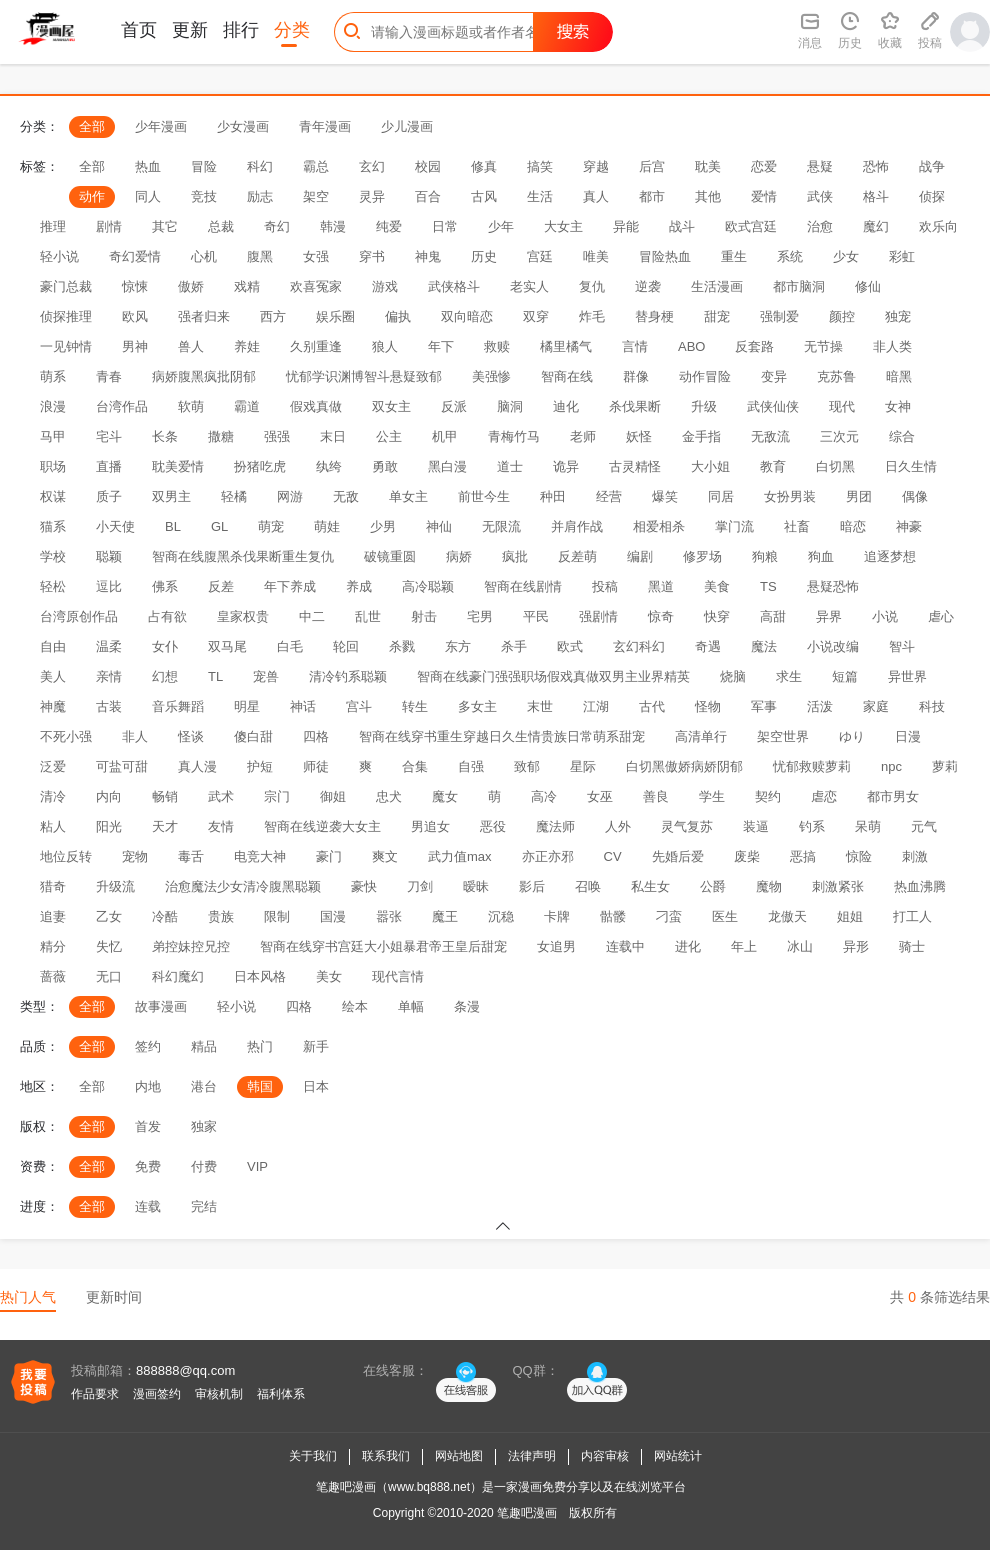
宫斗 (359, 706)
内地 (148, 1086)
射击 (424, 616)
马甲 (53, 436)
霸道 (247, 406)
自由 (53, 646)
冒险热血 (665, 256)
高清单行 (701, 736)
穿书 (372, 256)
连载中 (625, 946)
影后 (532, 886)
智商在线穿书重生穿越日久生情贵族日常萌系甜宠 (502, 736)
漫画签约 (157, 1394)
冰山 (800, 946)
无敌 (346, 496)
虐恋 (824, 796)
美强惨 (491, 376)
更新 (190, 30)
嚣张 (389, 916)
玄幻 (372, 166)
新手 (316, 1046)
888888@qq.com (185, 1370)
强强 (277, 436)
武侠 (820, 196)
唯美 (596, 256)
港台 (204, 1086)
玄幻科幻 (639, 646)
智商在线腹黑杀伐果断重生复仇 (243, 556)
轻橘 (234, 496)
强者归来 (204, 316)
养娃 (247, 346)
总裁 (221, 226)
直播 (109, 466)
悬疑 (820, 166)
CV (613, 856)
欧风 (135, 316)
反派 (454, 406)
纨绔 (329, 466)
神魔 (53, 706)
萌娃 (327, 526)
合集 (415, 766)
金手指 (701, 436)
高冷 (544, 796)
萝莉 (945, 766)
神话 (303, 706)
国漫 (333, 916)
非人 (135, 736)
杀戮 (402, 646)
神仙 (439, 526)
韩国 (260, 1086)
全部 (92, 126)
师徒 (316, 766)
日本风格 (260, 976)
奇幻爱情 (135, 256)
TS (768, 586)
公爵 (713, 886)
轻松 (53, 586)
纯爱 (389, 226)
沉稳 (501, 916)
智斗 (902, 646)
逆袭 (648, 286)
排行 (241, 30)
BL (173, 526)
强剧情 (598, 616)
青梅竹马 (514, 436)
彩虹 (902, 256)
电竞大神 (260, 856)
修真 (484, 166)
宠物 (135, 856)
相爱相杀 (659, 526)
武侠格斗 (454, 286)
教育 (773, 466)
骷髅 (613, 916)
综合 (902, 436)
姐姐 (850, 916)
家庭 (876, 706)
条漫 (467, 1006)
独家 (204, 1126)
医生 (725, 916)
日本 (316, 1086)
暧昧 (476, 886)
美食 (717, 586)
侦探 (932, 196)
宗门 (277, 796)
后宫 (652, 166)
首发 (148, 1126)
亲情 (109, 676)
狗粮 (765, 556)
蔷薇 (53, 976)
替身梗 (654, 316)
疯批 (515, 556)
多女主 (477, 706)
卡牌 (557, 916)
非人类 (892, 346)
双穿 (536, 316)
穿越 (596, 166)
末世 (540, 706)
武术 (221, 796)
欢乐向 (938, 226)
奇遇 (708, 646)
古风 (484, 196)
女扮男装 (790, 496)
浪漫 (53, 406)
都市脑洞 (799, 286)
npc (891, 766)
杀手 (514, 646)
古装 (109, 706)
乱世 (368, 616)
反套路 (754, 346)
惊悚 (135, 286)
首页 (139, 30)
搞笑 (540, 166)
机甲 (445, 436)
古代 (652, 706)
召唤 (588, 886)
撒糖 (221, 436)
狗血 (821, 556)
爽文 (385, 856)
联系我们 (386, 1456)
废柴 (747, 856)
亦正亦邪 (548, 856)
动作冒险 (705, 376)
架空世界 (783, 736)
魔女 (445, 796)
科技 (932, 706)
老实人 (529, 286)
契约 (768, 796)
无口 (109, 976)
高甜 (773, 616)
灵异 (372, 196)
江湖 (596, 706)
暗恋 (853, 526)
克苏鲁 (836, 376)
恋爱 (764, 166)
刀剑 (420, 886)
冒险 (204, 166)
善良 (656, 796)
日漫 (908, 736)
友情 (221, 826)
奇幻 (277, 226)
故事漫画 (161, 1006)
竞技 (204, 196)
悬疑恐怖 (833, 586)
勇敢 (385, 466)
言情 (635, 346)
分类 (292, 30)
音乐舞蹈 (178, 706)
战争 (932, 166)
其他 (708, 196)
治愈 (820, 226)
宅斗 (109, 436)
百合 (428, 196)
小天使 (115, 526)
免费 (148, 1166)
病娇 (459, 556)
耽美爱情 (178, 466)
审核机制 (219, 1394)
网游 (290, 496)
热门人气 (28, 1297)
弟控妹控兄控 (191, 946)
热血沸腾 (920, 886)
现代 (842, 406)
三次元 (839, 436)
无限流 (501, 526)
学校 (53, 556)
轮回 (346, 646)
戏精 (247, 286)
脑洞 (510, 406)
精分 (53, 946)
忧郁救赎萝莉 (812, 766)
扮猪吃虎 (260, 466)
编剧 (640, 556)
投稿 (605, 586)
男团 (859, 496)
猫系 (53, 526)
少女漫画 (243, 126)
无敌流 (770, 436)
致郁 (527, 766)
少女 (846, 256)
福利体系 (281, 1394)
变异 (774, 376)
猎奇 (53, 886)
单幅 (411, 1006)
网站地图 (459, 1456)
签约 (148, 1046)
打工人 (912, 916)
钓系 (812, 826)
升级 (704, 406)
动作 (92, 196)
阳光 (109, 826)
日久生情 (911, 466)
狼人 (385, 346)
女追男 (556, 946)
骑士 (912, 946)
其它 (165, 226)
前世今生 (484, 496)
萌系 (53, 376)
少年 (501, 226)
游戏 (385, 286)
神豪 (909, 526)
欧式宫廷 (751, 226)
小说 (885, 616)
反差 (221, 586)
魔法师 (555, 826)
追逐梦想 (890, 556)
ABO (691, 346)
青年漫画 (325, 126)
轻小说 (59, 256)
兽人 (191, 346)
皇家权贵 (243, 616)
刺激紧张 (838, 886)
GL (219, 526)
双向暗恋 (467, 316)
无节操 (823, 346)
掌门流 (734, 526)
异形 (856, 946)
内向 (109, 796)
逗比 (109, 586)
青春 (109, 376)
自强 (471, 766)
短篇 (845, 676)
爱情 (764, 196)
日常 (445, 226)
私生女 (650, 886)
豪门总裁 (66, 286)
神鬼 (428, 256)
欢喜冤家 (316, 286)
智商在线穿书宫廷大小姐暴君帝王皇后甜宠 (383, 946)
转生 (415, 706)
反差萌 (577, 556)
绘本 (355, 1006)
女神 (898, 406)
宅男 (480, 616)
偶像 (915, 496)
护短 (260, 766)
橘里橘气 (566, 346)
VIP (257, 1166)
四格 (316, 736)
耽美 (708, 166)
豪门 (329, 856)
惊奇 (661, 616)
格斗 (876, 196)
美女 (329, 976)
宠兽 (266, 676)
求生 (789, 676)
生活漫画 (717, 286)
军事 (764, 706)
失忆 (109, 946)
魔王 (445, 916)
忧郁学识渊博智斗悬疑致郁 (364, 376)
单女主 (408, 496)
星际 (583, 766)
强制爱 (779, 316)
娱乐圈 (335, 316)
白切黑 (835, 466)
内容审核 (605, 1456)
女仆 (165, 646)
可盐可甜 (122, 766)
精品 (204, 1046)
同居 (721, 496)
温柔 (109, 646)
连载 (148, 1206)
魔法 (764, 646)
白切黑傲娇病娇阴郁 (684, 766)
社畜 (797, 526)
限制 (277, 916)
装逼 (756, 826)
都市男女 (893, 796)
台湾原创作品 (79, 616)
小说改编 (833, 646)
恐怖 (876, 166)
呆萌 (868, 826)
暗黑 (899, 376)
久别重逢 (316, 346)
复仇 (592, 286)
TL (215, 676)
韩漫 (333, 226)
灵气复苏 (687, 826)
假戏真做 (316, 406)
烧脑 (733, 676)
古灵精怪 (635, 466)
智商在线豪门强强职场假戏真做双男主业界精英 (553, 676)
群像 (636, 376)
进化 (688, 946)
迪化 (566, 406)
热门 (260, 1046)
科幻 (260, 166)
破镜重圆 (390, 556)
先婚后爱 (678, 856)
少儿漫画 (407, 126)
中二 (312, 616)
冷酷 (165, 916)
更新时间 (114, 1297)
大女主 (563, 226)
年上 (744, 946)
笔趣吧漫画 (527, 1513)
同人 (148, 196)
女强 (316, 256)
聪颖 (109, 556)
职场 (53, 466)
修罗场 (702, 556)
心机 (204, 256)
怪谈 (191, 736)
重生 (734, 256)
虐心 (941, 616)
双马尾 (227, 646)
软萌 (191, 406)
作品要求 (95, 1394)
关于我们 (313, 1456)
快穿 (717, 616)
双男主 (171, 496)
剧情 (109, 226)
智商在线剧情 (523, 586)
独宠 (898, 316)
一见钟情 (66, 346)
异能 (626, 226)
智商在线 (567, 376)
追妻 (53, 916)
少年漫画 (161, 126)
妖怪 (639, 436)
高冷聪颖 (428, 586)
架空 (316, 196)
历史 (484, 256)
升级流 (115, 886)
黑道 (661, 586)
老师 (583, 436)
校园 (428, 166)
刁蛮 (669, 916)
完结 (204, 1206)
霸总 (316, 166)
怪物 (708, 706)
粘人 (53, 826)
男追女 (430, 826)
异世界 (907, 676)
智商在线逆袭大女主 (322, 826)
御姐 (333, 796)
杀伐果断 (635, 406)
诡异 (566, 466)
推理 (53, 226)
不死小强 (66, 736)
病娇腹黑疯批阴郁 (204, 376)
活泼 (820, 706)
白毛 (290, 646)
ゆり (852, 736)
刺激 (915, 856)
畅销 (165, 796)
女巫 (600, 796)
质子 (109, 496)
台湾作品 (122, 406)
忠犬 (389, 796)
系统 (790, 256)
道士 (510, 466)
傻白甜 (253, 736)
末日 (333, 436)
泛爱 (53, 766)
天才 (165, 826)
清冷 (53, 796)
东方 (458, 646)
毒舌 (191, 856)
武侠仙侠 (773, 406)
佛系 (165, 586)
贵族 (221, 916)
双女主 (391, 406)
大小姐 (710, 466)
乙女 (109, 916)
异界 (829, 616)
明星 (247, 706)
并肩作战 (577, 526)
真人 (596, 196)
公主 (389, 436)
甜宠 (717, 316)
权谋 (53, 496)
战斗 (682, 226)
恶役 (493, 826)
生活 (540, 196)
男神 (135, 346)
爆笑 (665, 496)
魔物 (769, 886)
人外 (618, 826)
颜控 (842, 316)
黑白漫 (447, 466)
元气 (924, 826)
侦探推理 (66, 316)
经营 (609, 496)
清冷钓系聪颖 (348, 676)
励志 (260, 196)
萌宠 (271, 526)
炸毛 (592, 316)
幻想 (165, 676)
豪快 (364, 886)
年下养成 (290, 586)
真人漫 (197, 766)
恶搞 (803, 856)
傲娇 (191, 286)
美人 (53, 676)
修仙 (868, 286)
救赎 (497, 346)
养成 (359, 586)
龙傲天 (787, 916)
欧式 (570, 646)
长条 (165, 436)
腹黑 (260, 256)
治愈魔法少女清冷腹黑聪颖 (243, 886)
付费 (204, 1166)
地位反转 (66, 856)
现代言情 (398, 976)
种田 (553, 496)
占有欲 (167, 616)
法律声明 (532, 1456)
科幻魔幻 (178, 976)
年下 (441, 346)
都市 (652, 196)
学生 (712, 796)
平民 (536, 616)
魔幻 (876, 226)
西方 (273, 316)
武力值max (460, 856)
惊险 (859, 856)
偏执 (398, 316)
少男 (383, 526)
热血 (148, 166)
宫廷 (540, 256)
